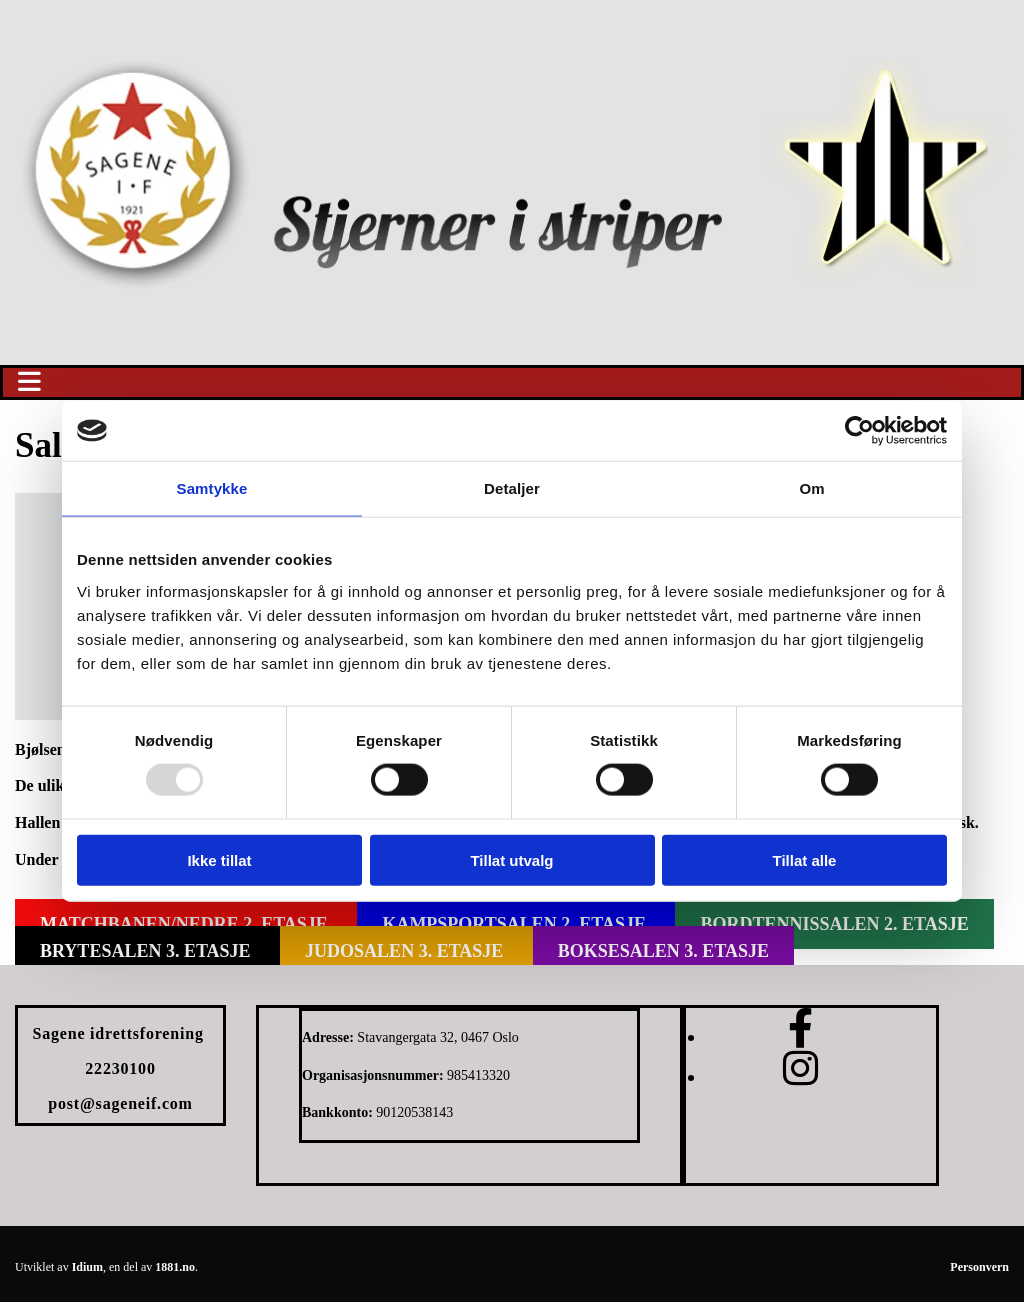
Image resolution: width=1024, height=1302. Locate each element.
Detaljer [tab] (512, 488)
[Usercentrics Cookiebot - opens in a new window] (859, 431)
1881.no (175, 1267)
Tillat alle (805, 859)
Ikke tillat (219, 859)
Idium (87, 1267)
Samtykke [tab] (212, 488)
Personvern (979, 1267)
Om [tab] (811, 488)
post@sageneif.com (120, 1103)
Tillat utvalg (511, 859)
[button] (512, 382)
